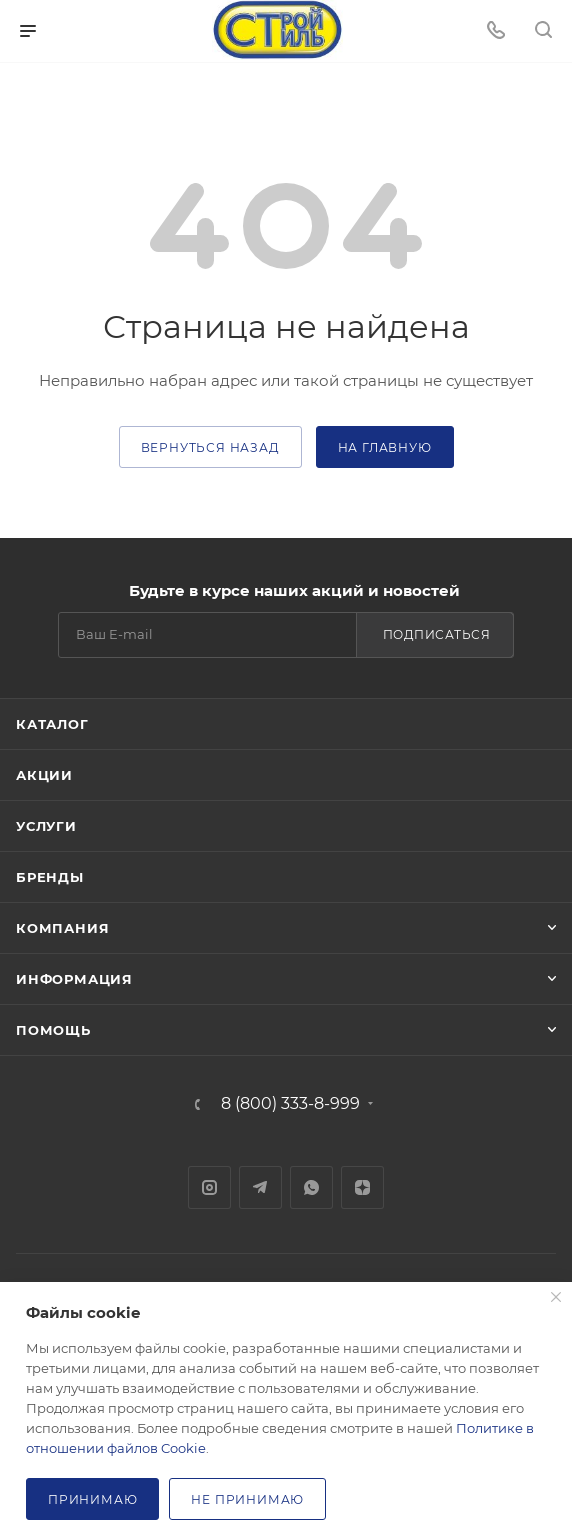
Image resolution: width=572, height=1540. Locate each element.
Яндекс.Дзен (362, 1187)
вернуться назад (210, 447)
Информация (74, 979)
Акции (44, 775)
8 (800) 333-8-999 (290, 1104)
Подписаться (437, 634)
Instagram (209, 1187)
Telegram (260, 1187)
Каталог (52, 724)
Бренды (50, 877)
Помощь (53, 1030)
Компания (62, 928)
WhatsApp (311, 1187)
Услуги (46, 826)
